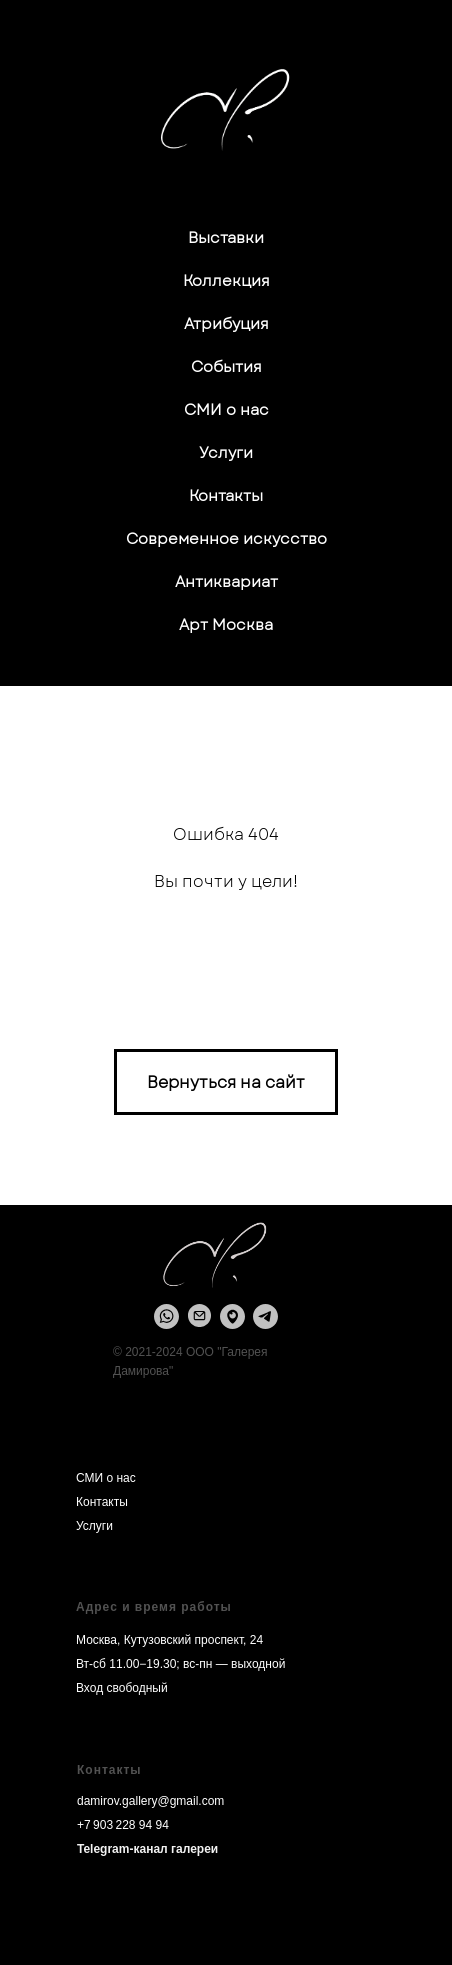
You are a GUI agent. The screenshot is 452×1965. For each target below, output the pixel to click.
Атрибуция (226, 324)
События (226, 367)
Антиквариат (226, 582)
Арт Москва (226, 625)
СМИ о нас (226, 410)
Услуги (226, 453)
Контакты (226, 496)
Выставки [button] (226, 238)
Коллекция (226, 281)
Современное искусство (226, 539)
